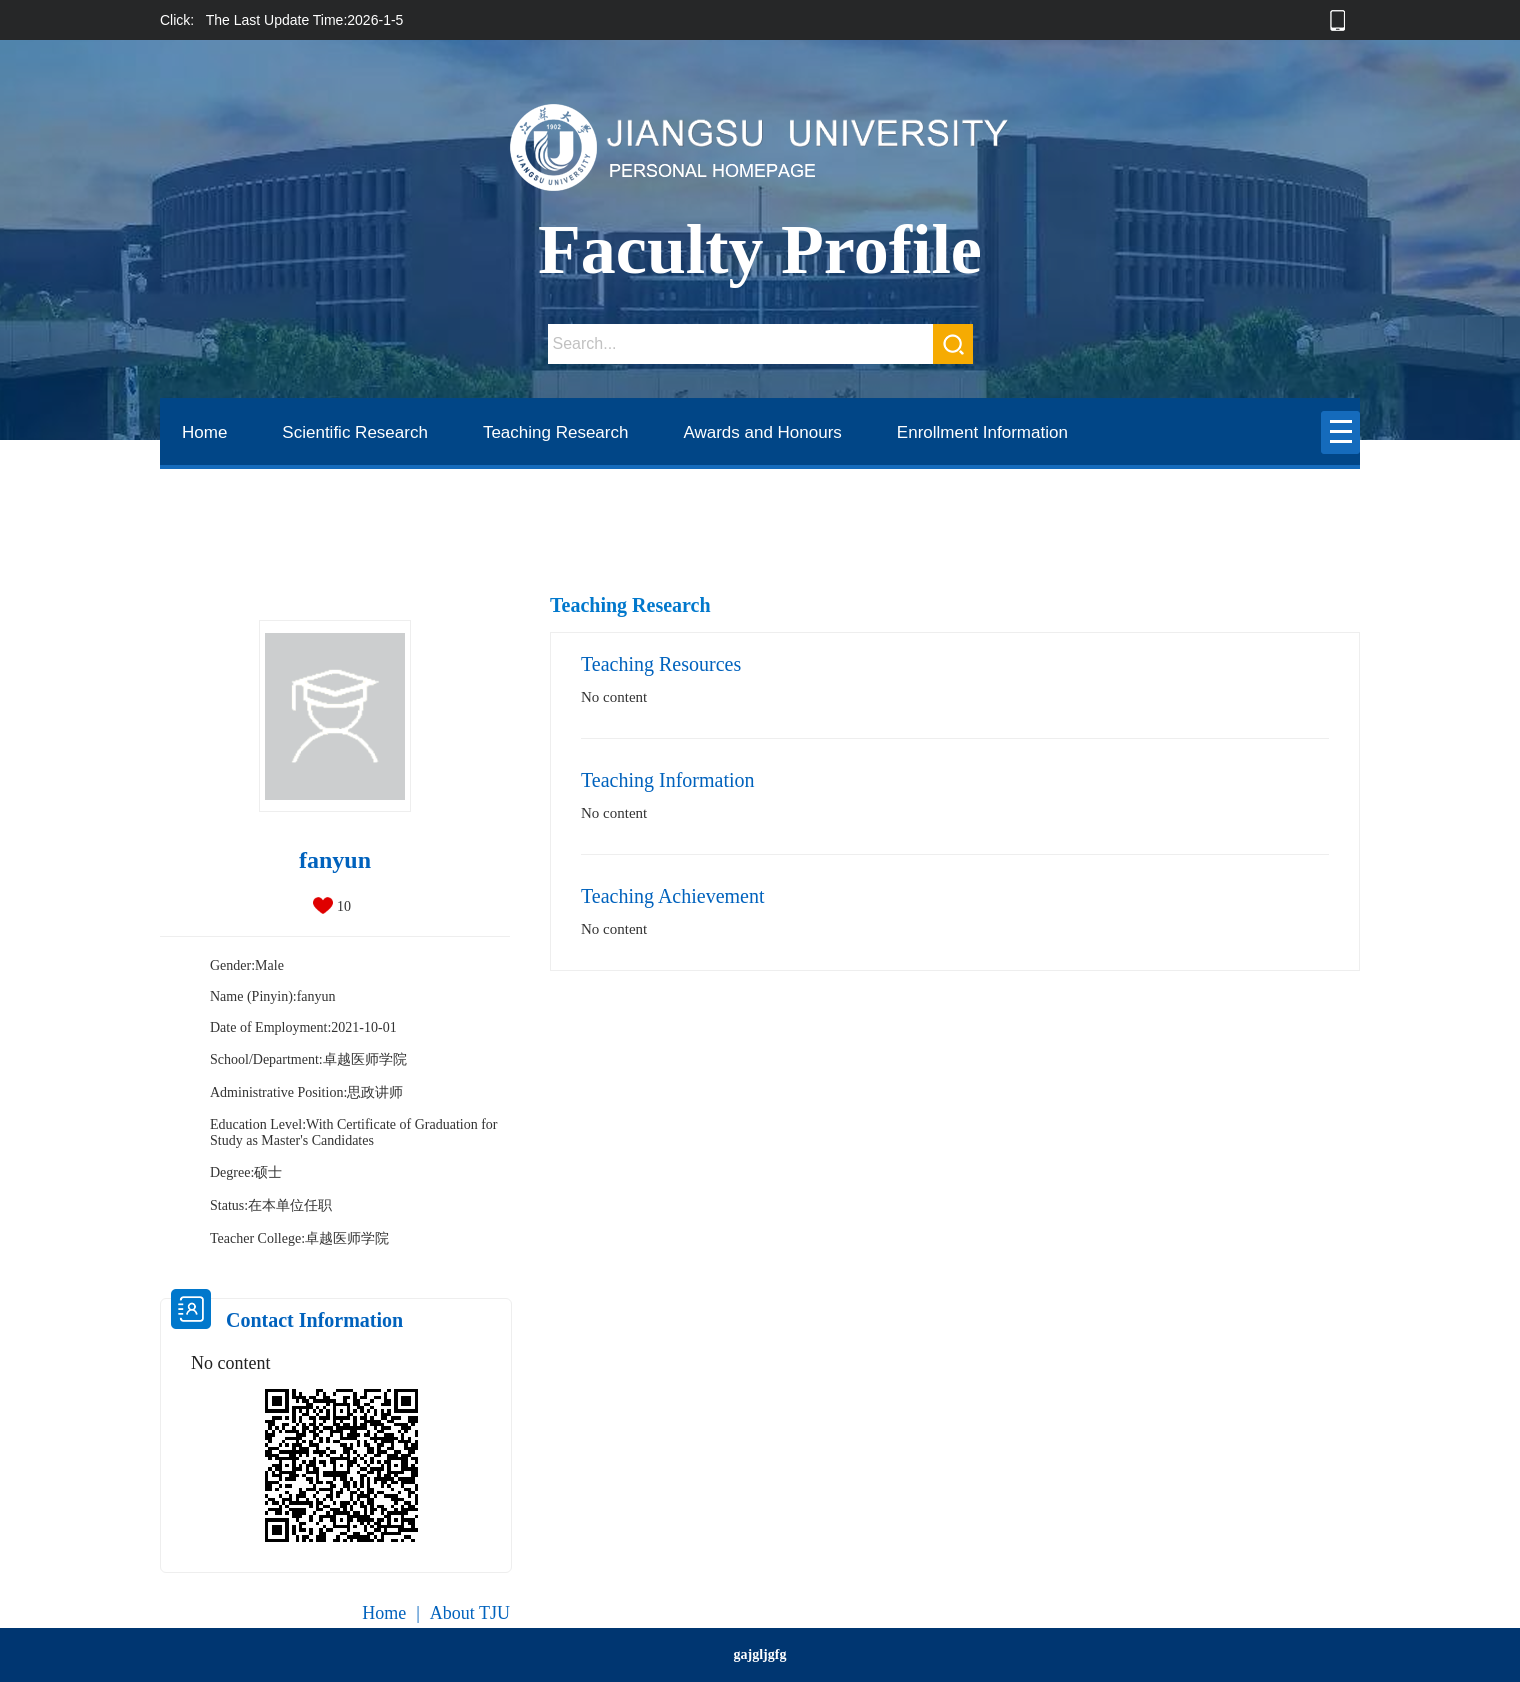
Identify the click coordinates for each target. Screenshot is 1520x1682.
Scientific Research (355, 432)
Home (204, 432)
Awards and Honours (762, 432)
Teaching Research (556, 432)
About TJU (470, 1613)
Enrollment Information (982, 432)
